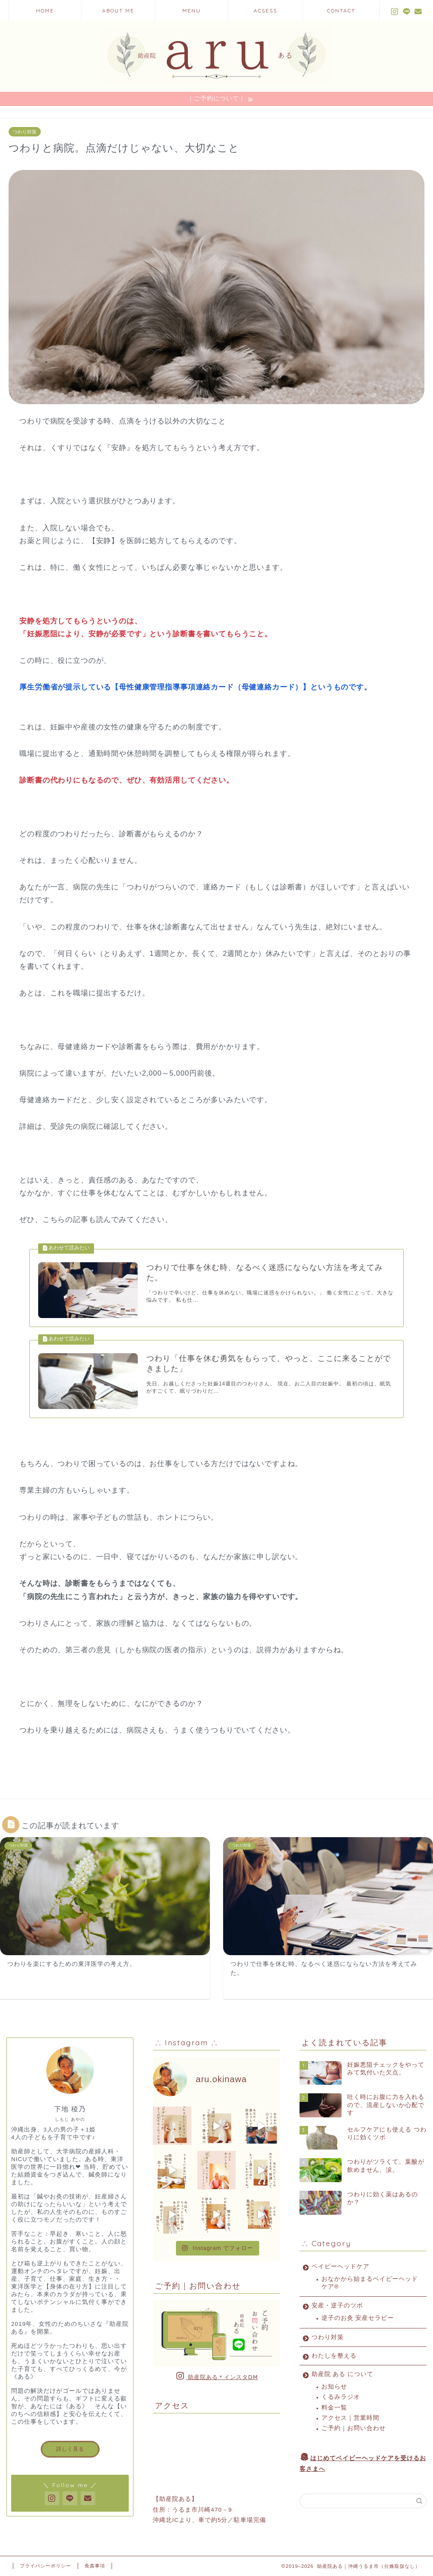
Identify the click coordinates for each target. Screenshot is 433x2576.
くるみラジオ (340, 2397)
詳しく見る (70, 2449)
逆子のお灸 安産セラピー (357, 2318)
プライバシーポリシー (45, 2565)
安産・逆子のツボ (337, 2306)
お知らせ (334, 2386)
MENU (191, 10)
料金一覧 (334, 2407)
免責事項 (95, 2565)
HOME (45, 10)
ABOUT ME (118, 10)
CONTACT (341, 10)
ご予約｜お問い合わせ (353, 2428)
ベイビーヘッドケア (340, 2266)
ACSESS (265, 10)
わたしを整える (334, 2355)
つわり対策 (24, 131)
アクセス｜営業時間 (350, 2418)
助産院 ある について (343, 2374)
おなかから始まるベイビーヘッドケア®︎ (369, 2283)
